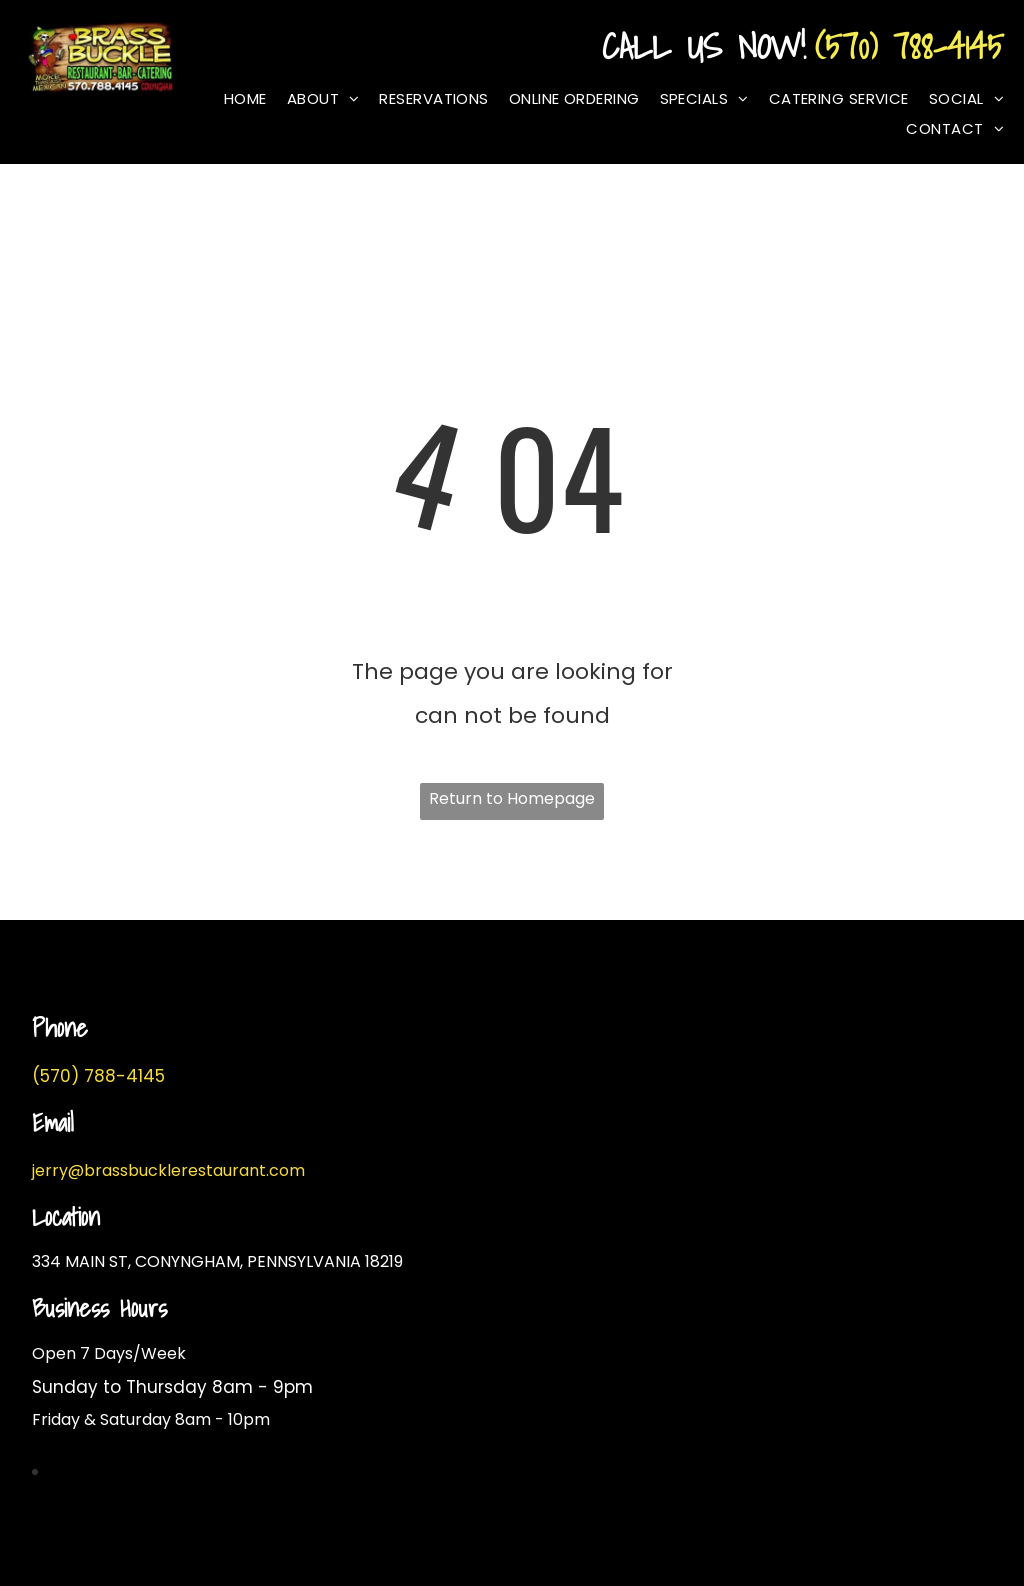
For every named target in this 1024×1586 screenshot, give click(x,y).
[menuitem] (235, 99)
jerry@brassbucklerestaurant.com (168, 1170)
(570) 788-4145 (909, 46)
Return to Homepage (512, 798)
